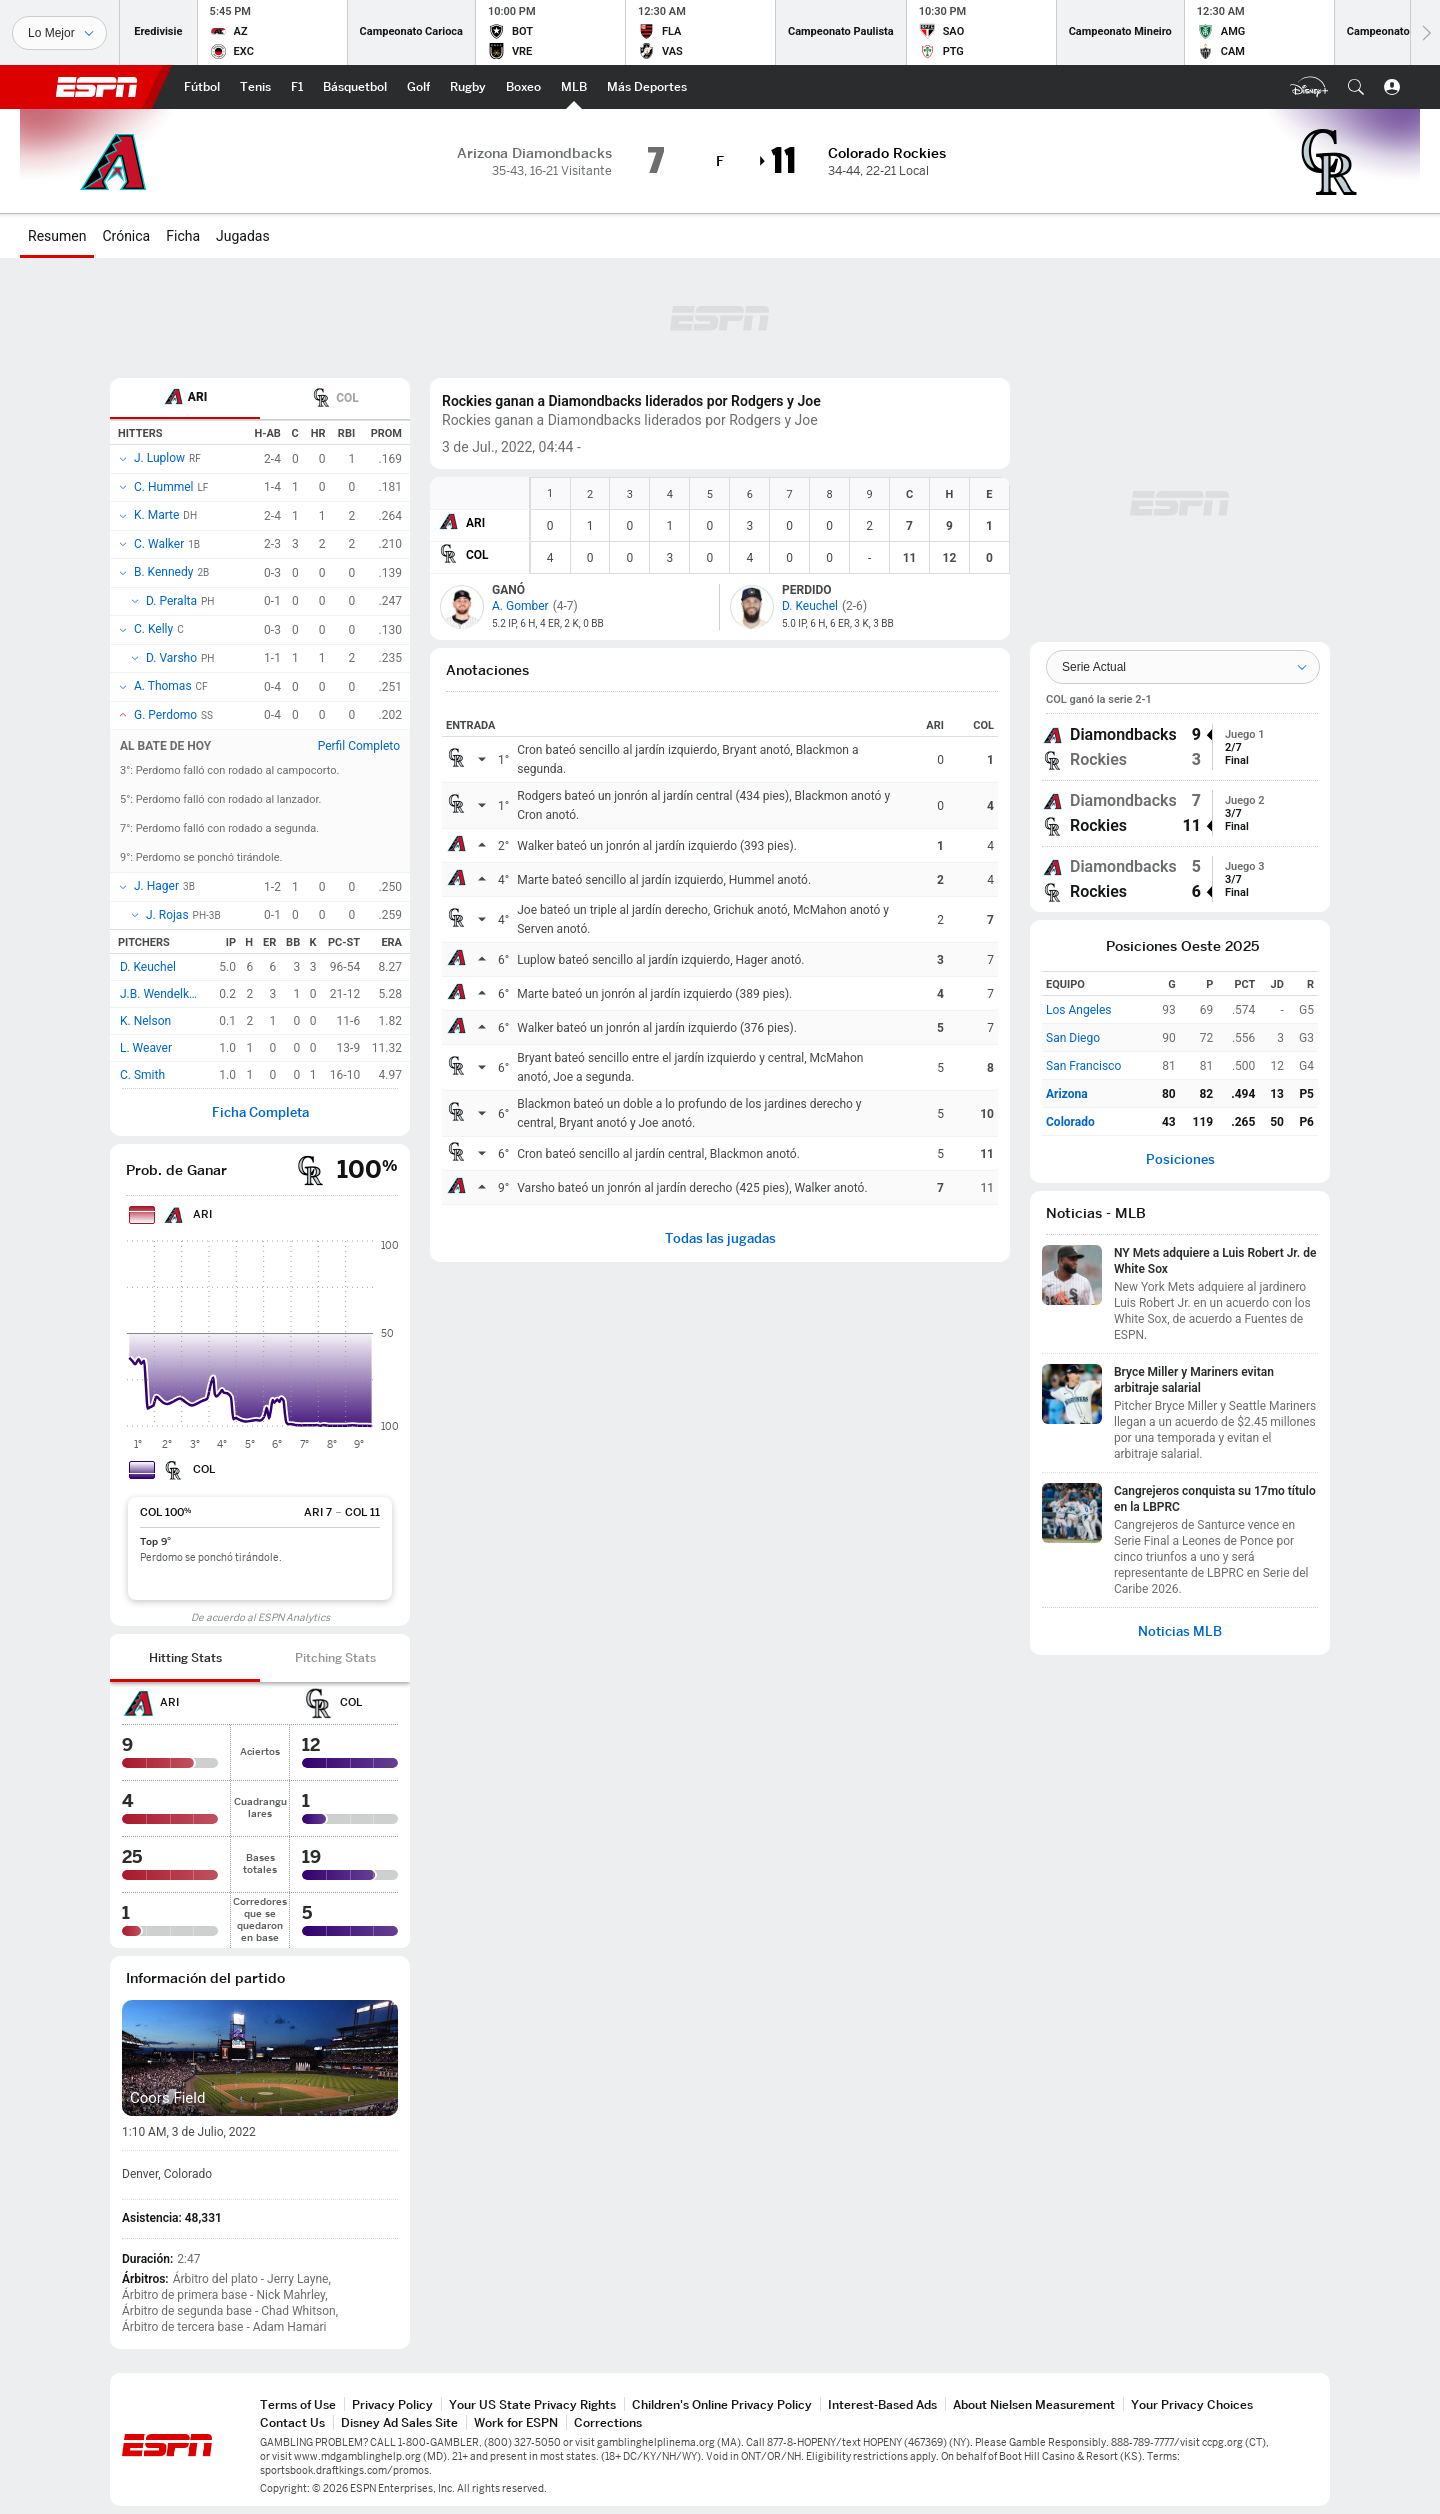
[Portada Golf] (418, 87)
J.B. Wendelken (160, 994)
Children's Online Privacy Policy (722, 2404)
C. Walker (159, 544)
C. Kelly (153, 629)
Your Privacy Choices (1192, 2404)
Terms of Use (298, 2404)
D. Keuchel (148, 967)
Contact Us (292, 2422)
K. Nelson (145, 1021)
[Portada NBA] (355, 87)
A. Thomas (163, 686)
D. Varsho (171, 658)
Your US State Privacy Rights (532, 2404)
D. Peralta (171, 601)
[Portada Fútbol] (202, 87)
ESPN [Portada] (97, 87)
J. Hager (156, 886)
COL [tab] (335, 399)
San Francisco (1083, 1066)
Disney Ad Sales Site (399, 2422)
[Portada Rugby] (468, 87)
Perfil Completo (359, 746)
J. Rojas (167, 915)
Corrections (608, 2422)
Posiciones (1180, 1159)
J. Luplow (159, 458)
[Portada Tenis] (255, 87)
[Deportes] (59, 33)
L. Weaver (146, 1048)
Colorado (1070, 1122)
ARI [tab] (185, 398)
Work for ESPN (516, 2422)
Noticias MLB (1180, 1631)
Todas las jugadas (720, 1238)
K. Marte (156, 515)
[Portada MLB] (574, 87)
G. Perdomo (165, 715)
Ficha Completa (260, 1112)
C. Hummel (163, 487)
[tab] (185, 398)
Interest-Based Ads (882, 2404)
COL (477, 555)
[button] (1356, 87)
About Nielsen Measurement (1034, 2404)
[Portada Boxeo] (523, 87)
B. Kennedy (163, 572)
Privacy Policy (392, 2404)
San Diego (1073, 1038)
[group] (1180, 747)
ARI (475, 523)
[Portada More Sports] (647, 87)
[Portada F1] (297, 87)
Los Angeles (1079, 1010)
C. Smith (142, 1075)
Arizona (1067, 1094)
